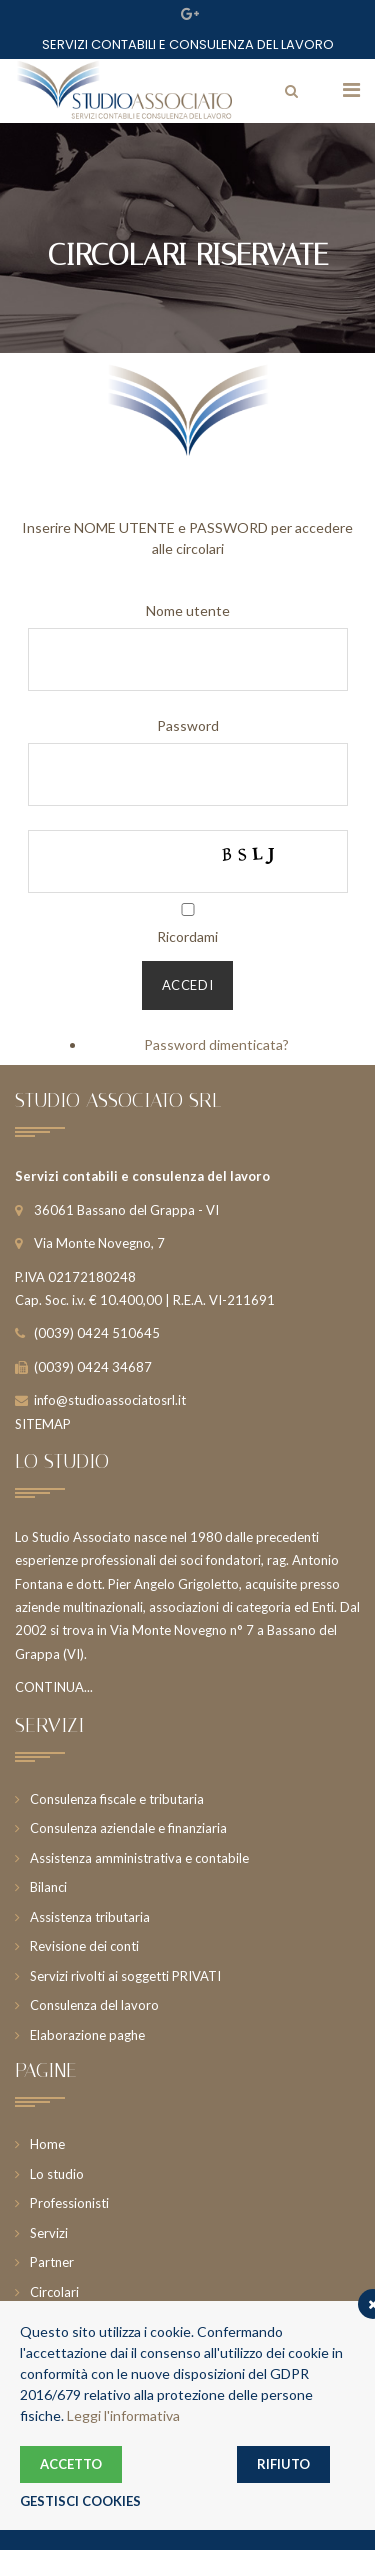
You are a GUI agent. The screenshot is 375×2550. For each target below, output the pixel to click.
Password (188, 725)
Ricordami (187, 936)
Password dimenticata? (216, 1044)
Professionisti (69, 2203)
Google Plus (190, 14)
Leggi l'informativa (123, 2415)
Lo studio (57, 2174)
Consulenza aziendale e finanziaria (128, 1828)
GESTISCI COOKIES (80, 2501)
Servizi (49, 2233)
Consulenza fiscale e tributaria (117, 1799)
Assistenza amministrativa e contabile (139, 1858)
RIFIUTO (283, 2464)
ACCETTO (71, 2464)
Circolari (54, 2292)
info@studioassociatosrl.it (110, 1400)
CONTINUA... (54, 1687)
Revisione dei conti (84, 1946)
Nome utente (188, 610)
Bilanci (48, 1887)
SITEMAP (43, 1424)
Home (47, 2144)
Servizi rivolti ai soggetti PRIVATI (125, 1976)
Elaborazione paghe (87, 2035)
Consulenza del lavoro (94, 2005)
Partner (52, 2262)
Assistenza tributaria (90, 1917)
